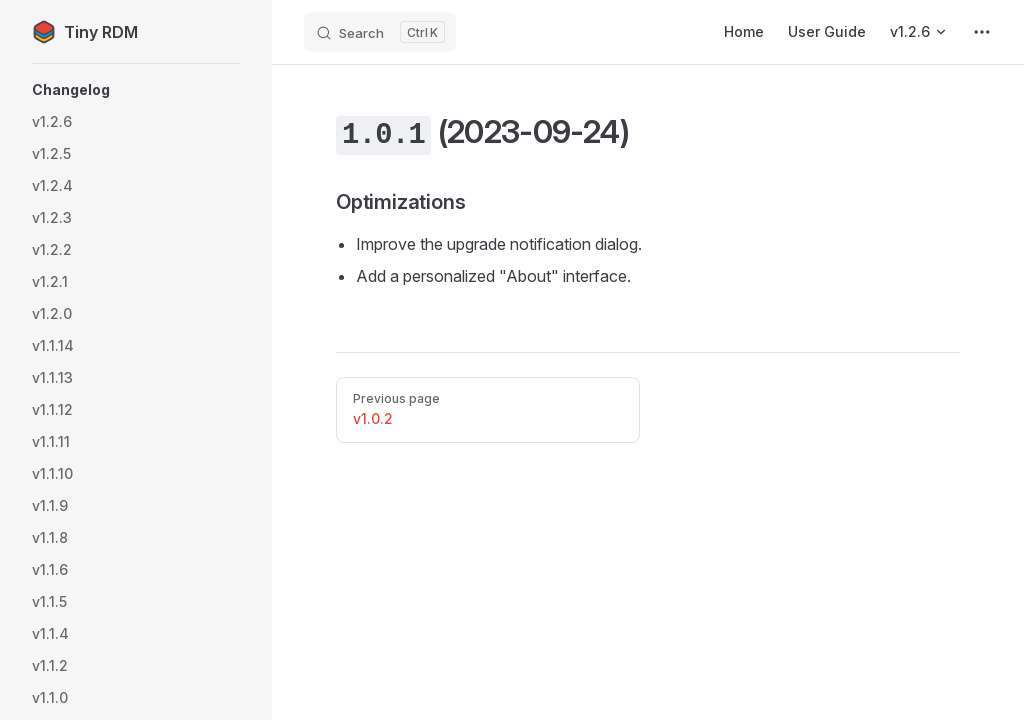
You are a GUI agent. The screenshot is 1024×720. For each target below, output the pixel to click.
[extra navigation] (982, 32)
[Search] (380, 32)
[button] (136, 90)
